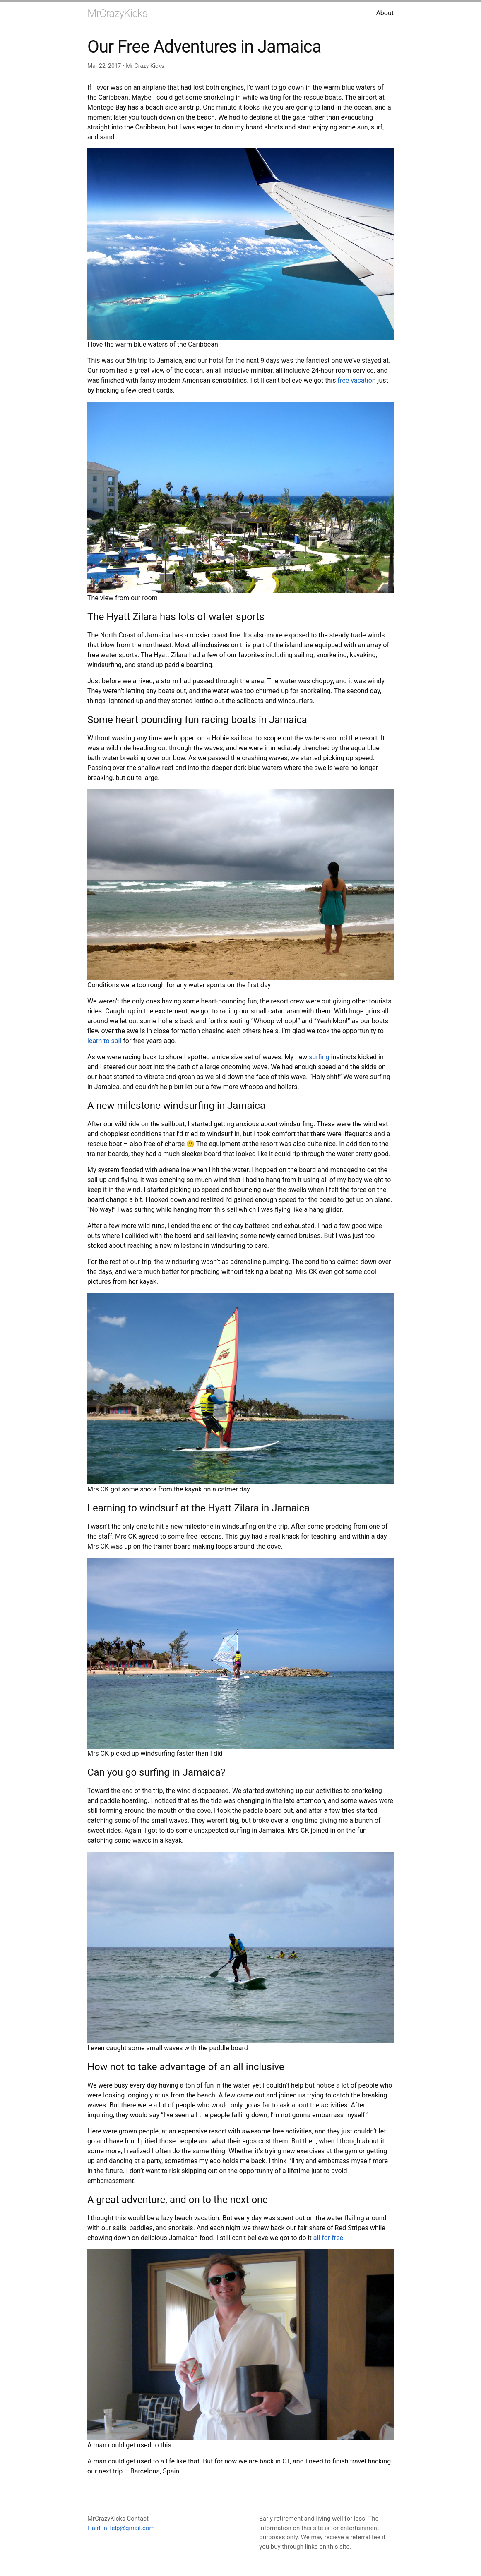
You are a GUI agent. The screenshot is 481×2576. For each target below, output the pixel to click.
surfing (319, 1057)
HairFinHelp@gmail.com (121, 2528)
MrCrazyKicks (117, 13)
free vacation (357, 380)
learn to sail (104, 1041)
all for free (328, 2238)
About (385, 13)
